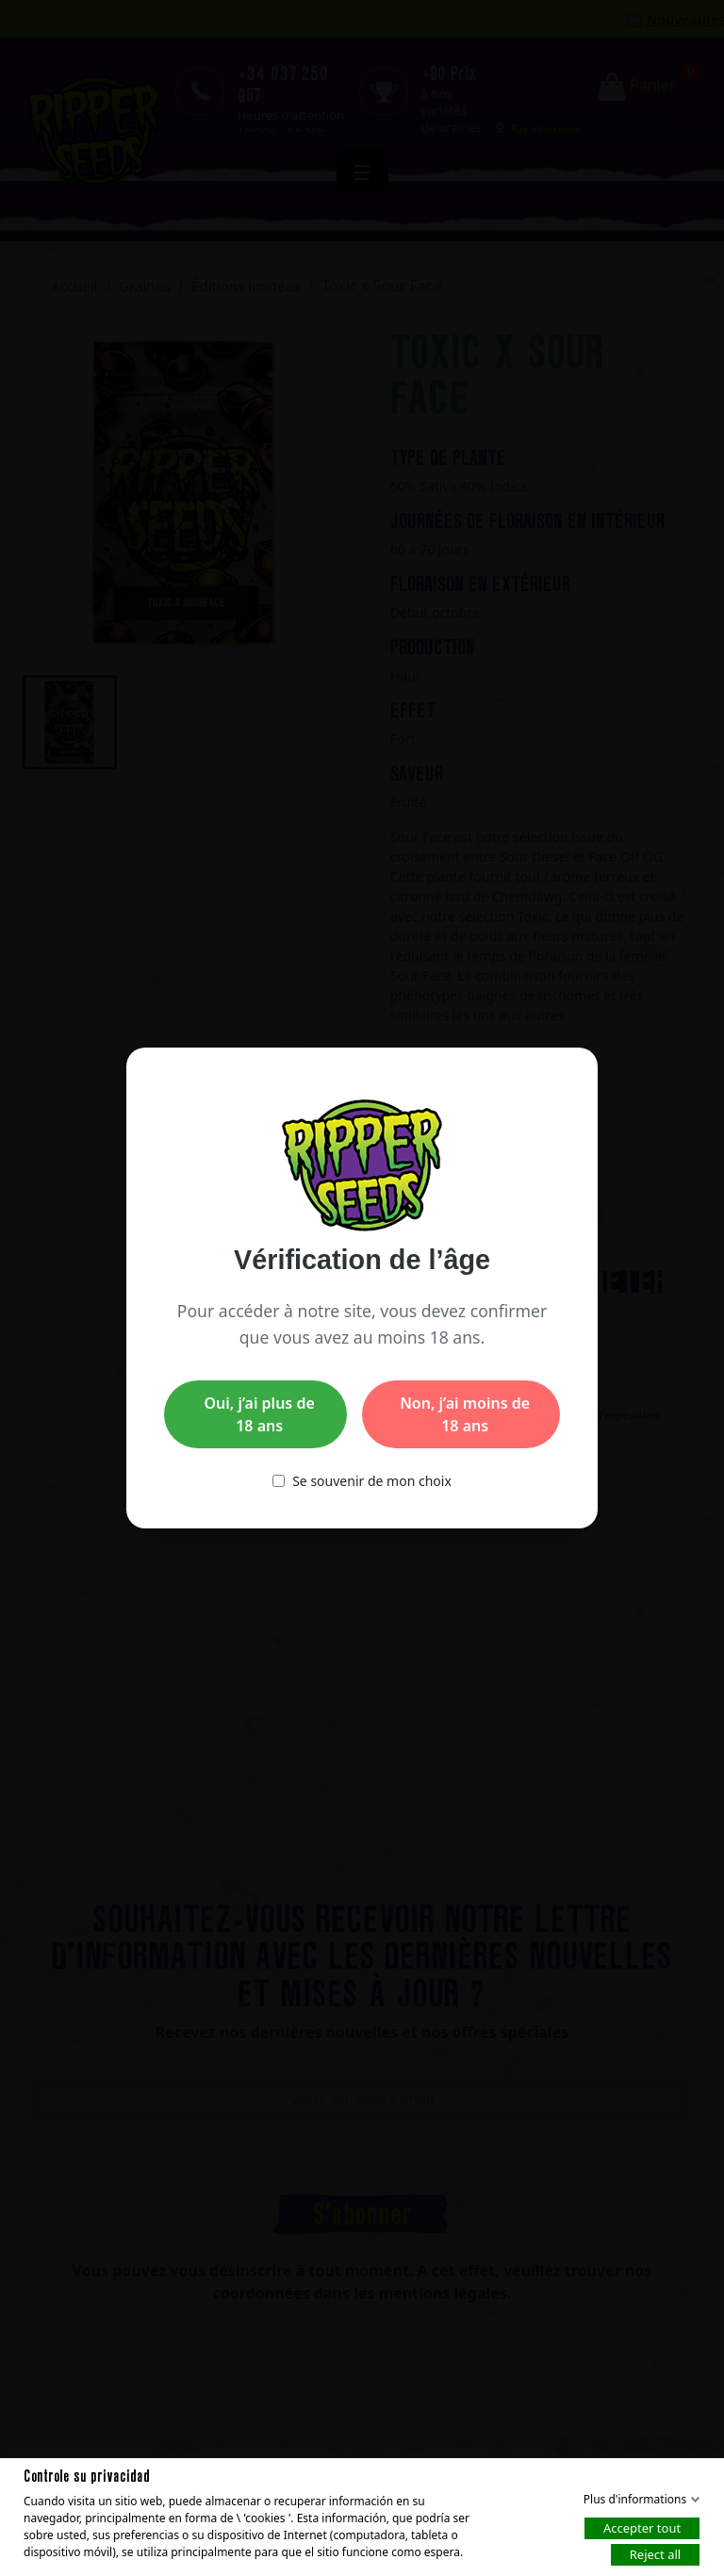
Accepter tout (642, 2526)
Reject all (655, 2553)
